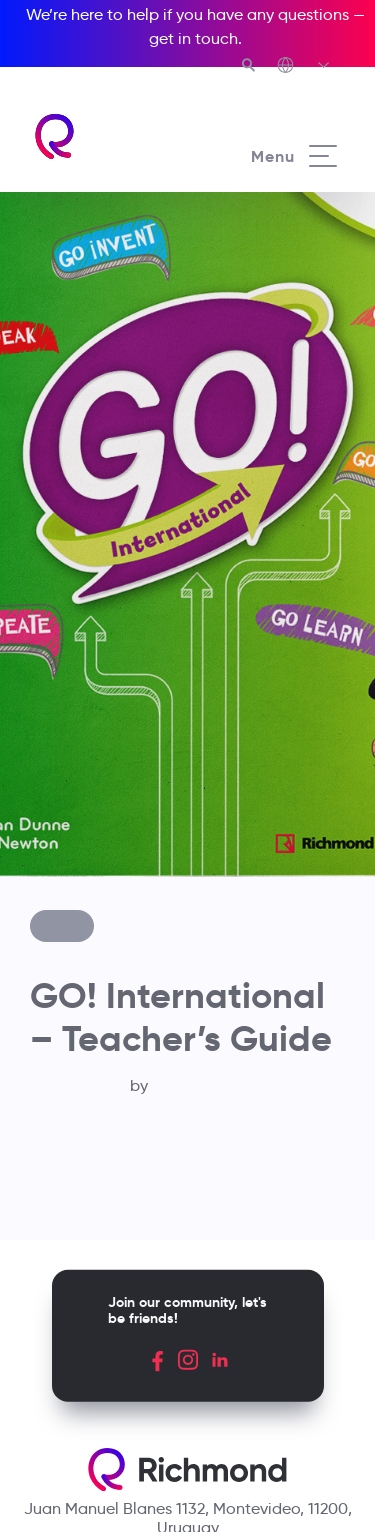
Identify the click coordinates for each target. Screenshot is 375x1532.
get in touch (193, 38)
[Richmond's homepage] (110, 136)
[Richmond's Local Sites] (304, 67)
